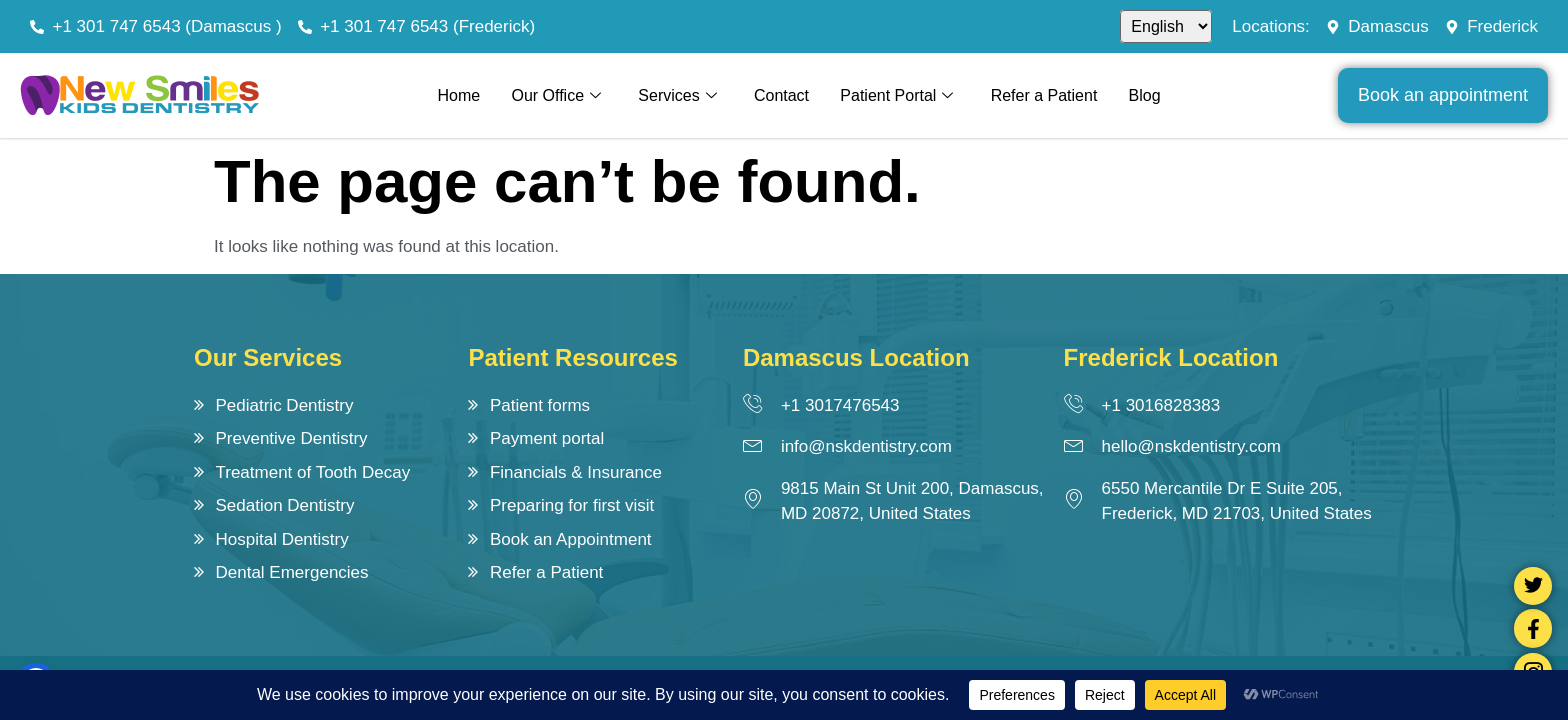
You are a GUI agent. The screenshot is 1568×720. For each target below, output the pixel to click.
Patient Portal (897, 96)
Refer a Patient (1045, 95)
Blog (1147, 95)
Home (456, 95)
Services (677, 96)
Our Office (555, 96)
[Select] (1166, 26)
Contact (781, 95)
